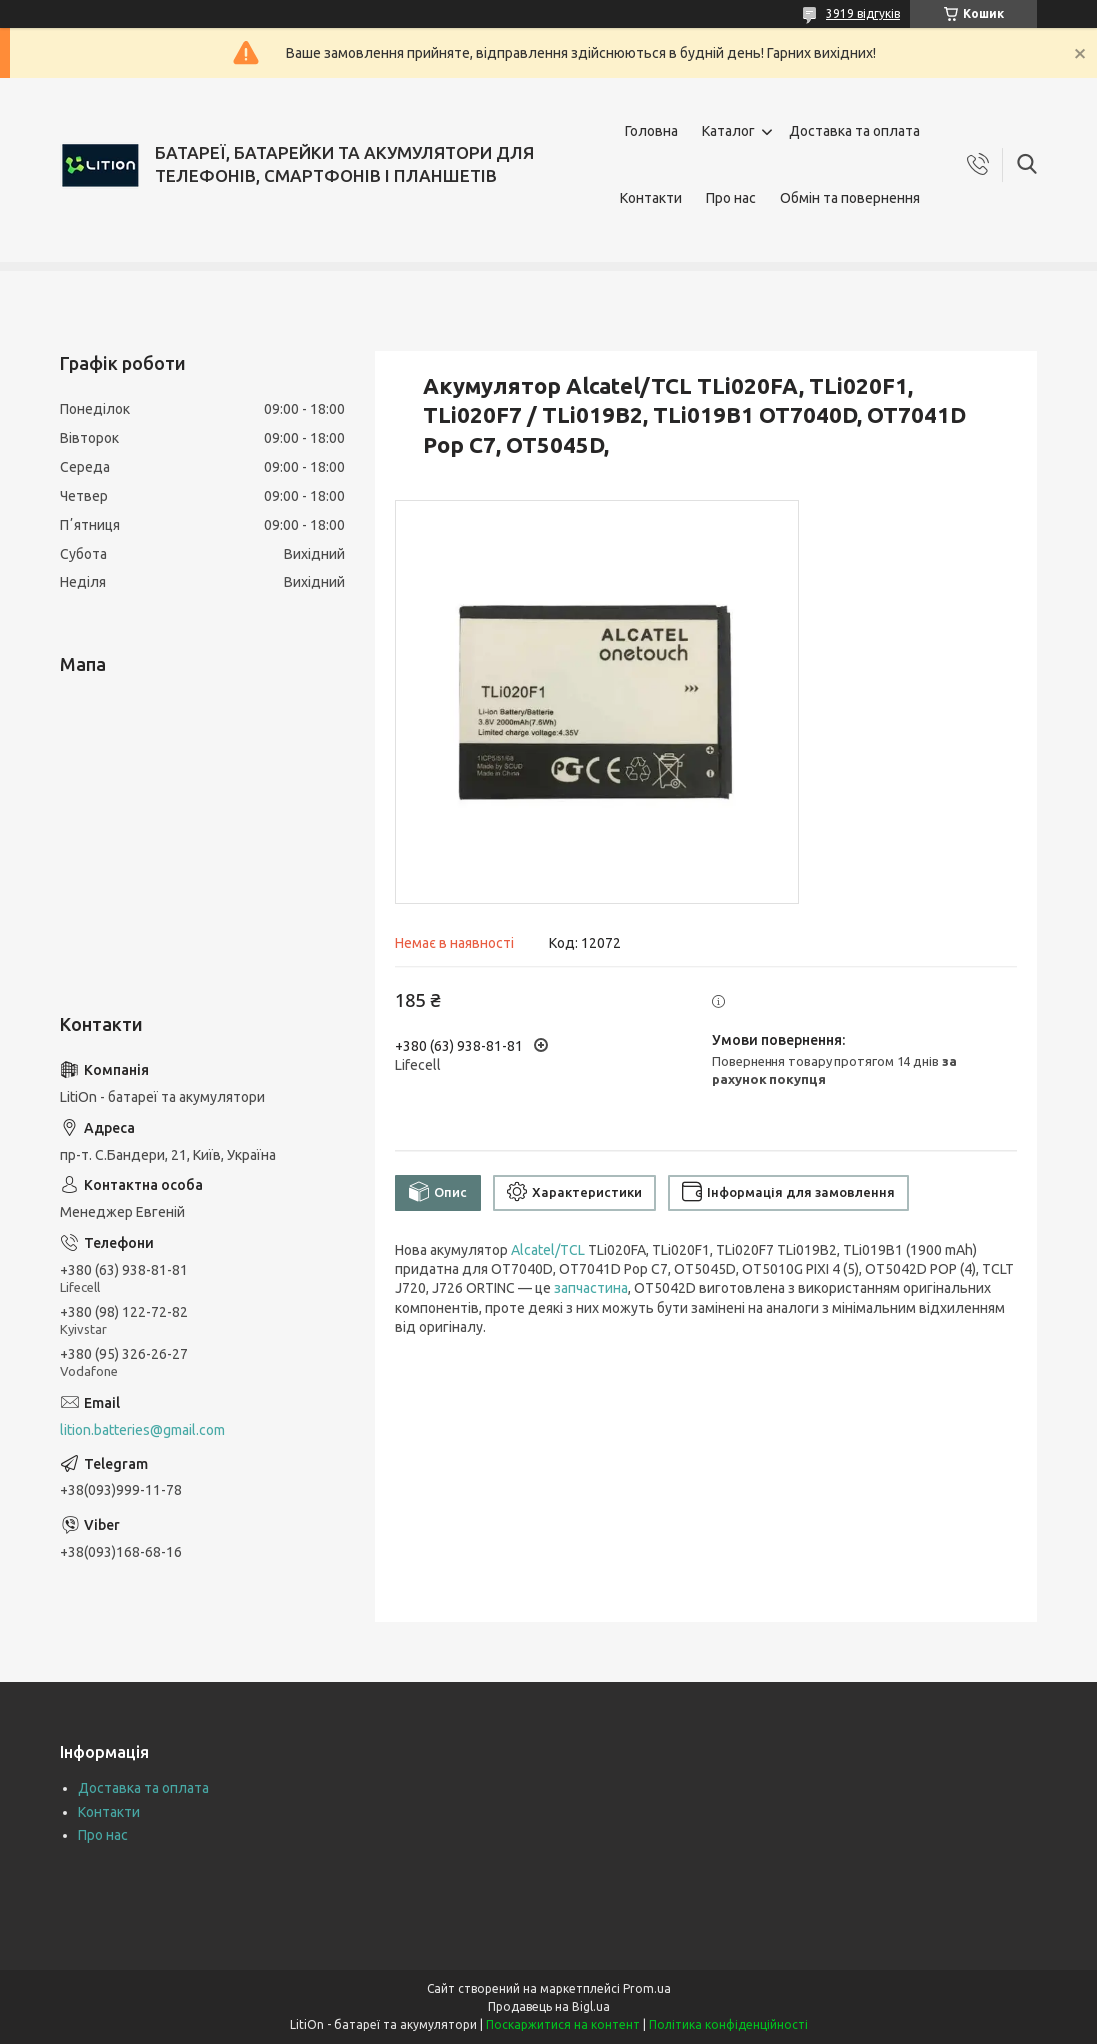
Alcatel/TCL (548, 1250)
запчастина (591, 1288)
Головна (651, 131)
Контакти (651, 198)
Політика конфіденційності (728, 2024)
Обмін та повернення (850, 198)
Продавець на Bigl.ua (549, 2006)
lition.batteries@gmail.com (142, 1430)
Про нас (731, 198)
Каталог (728, 131)
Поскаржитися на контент (563, 2024)
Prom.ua (647, 1988)
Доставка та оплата (854, 131)
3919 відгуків (863, 13)
